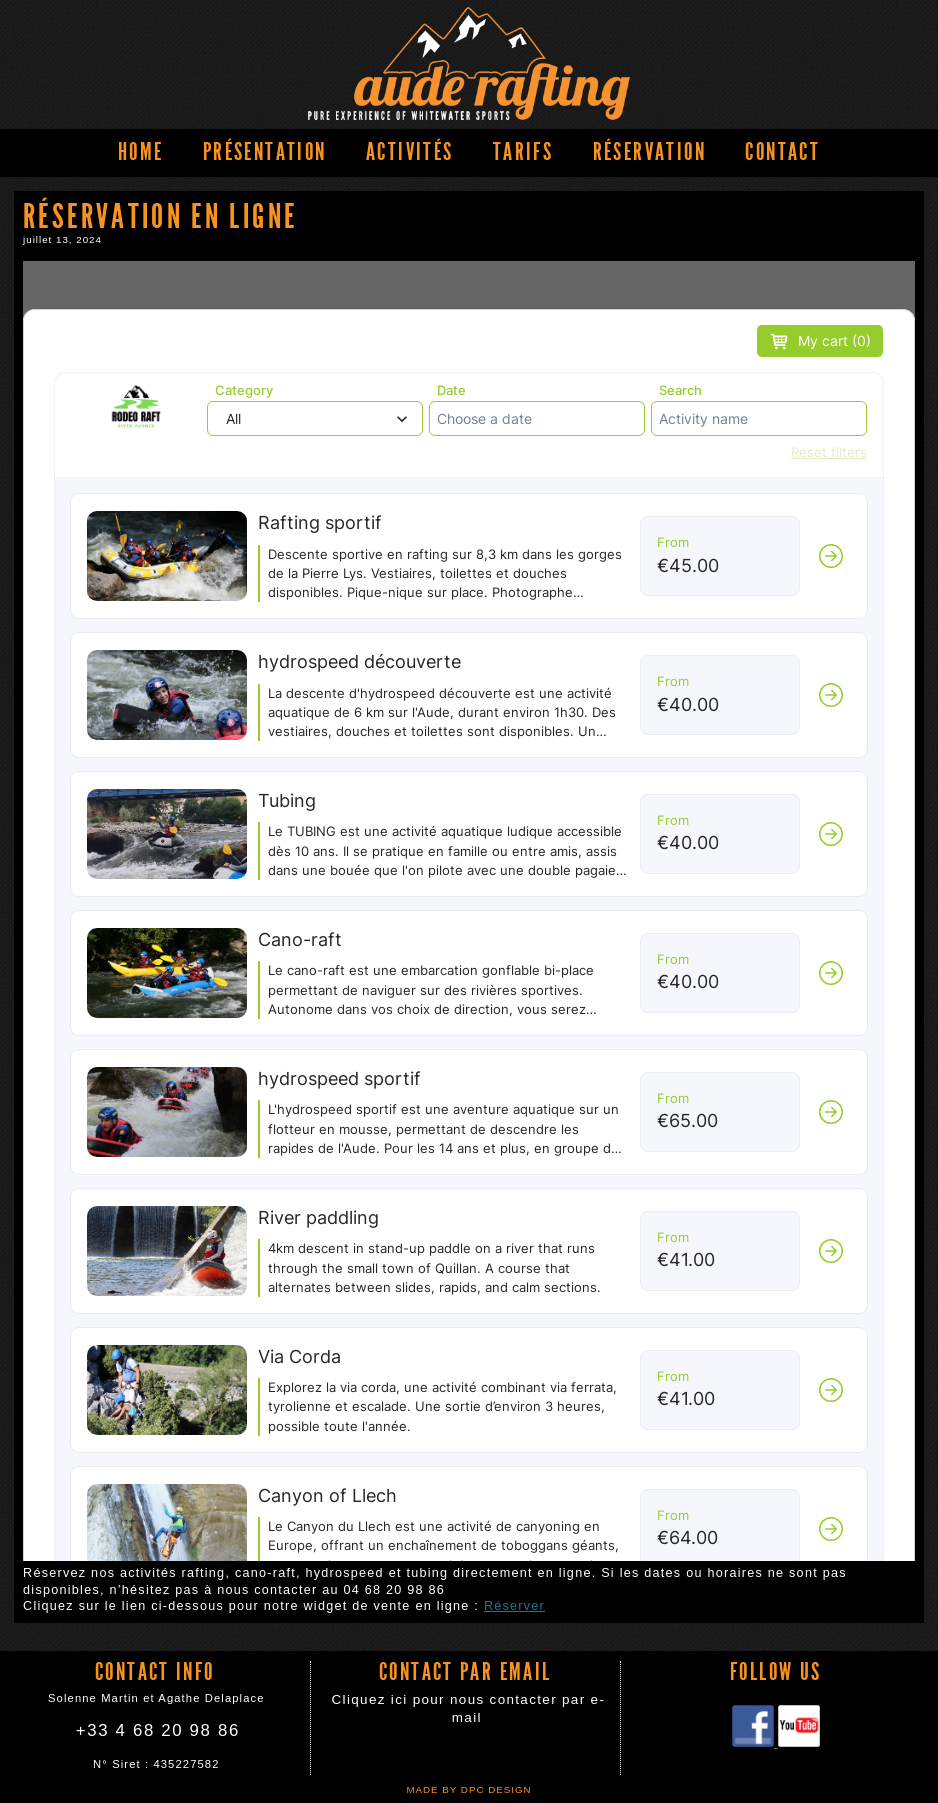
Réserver (514, 1606)
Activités (409, 152)
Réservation (649, 152)
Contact (782, 152)
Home (141, 152)
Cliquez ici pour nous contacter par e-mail (469, 1708)
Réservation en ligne (469, 911)
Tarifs (523, 152)
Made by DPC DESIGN (468, 1789)
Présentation (265, 152)
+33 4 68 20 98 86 (158, 1730)
